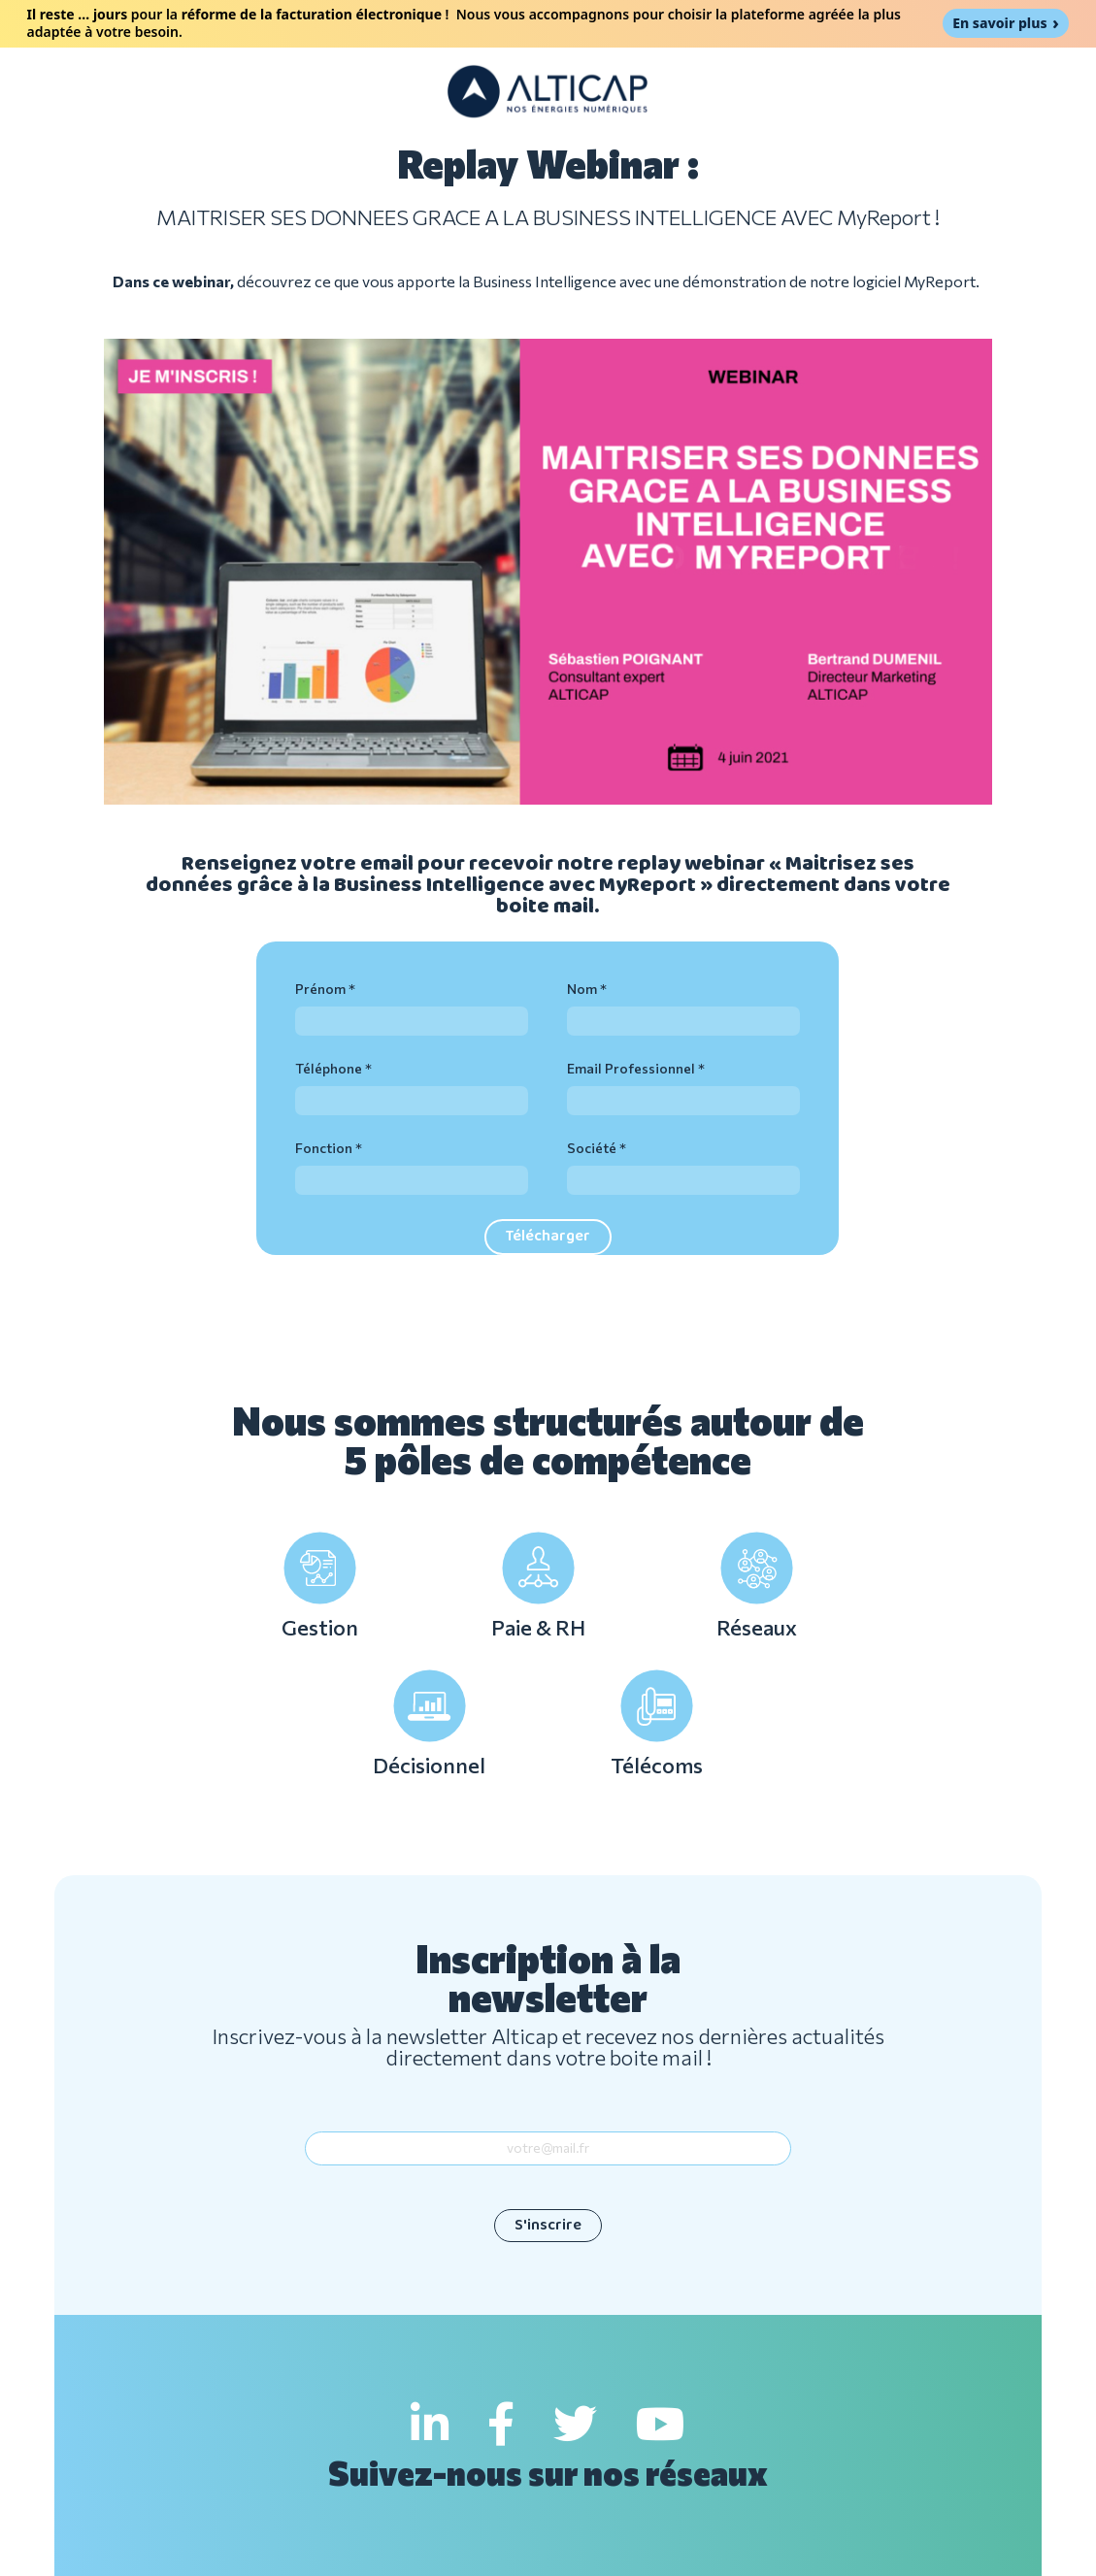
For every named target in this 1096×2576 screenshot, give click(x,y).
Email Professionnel (631, 1068)
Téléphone (328, 1068)
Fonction (323, 1147)
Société (591, 1147)
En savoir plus (999, 23)
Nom (582, 988)
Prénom (320, 988)
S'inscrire (548, 2225)
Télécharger (548, 1236)
